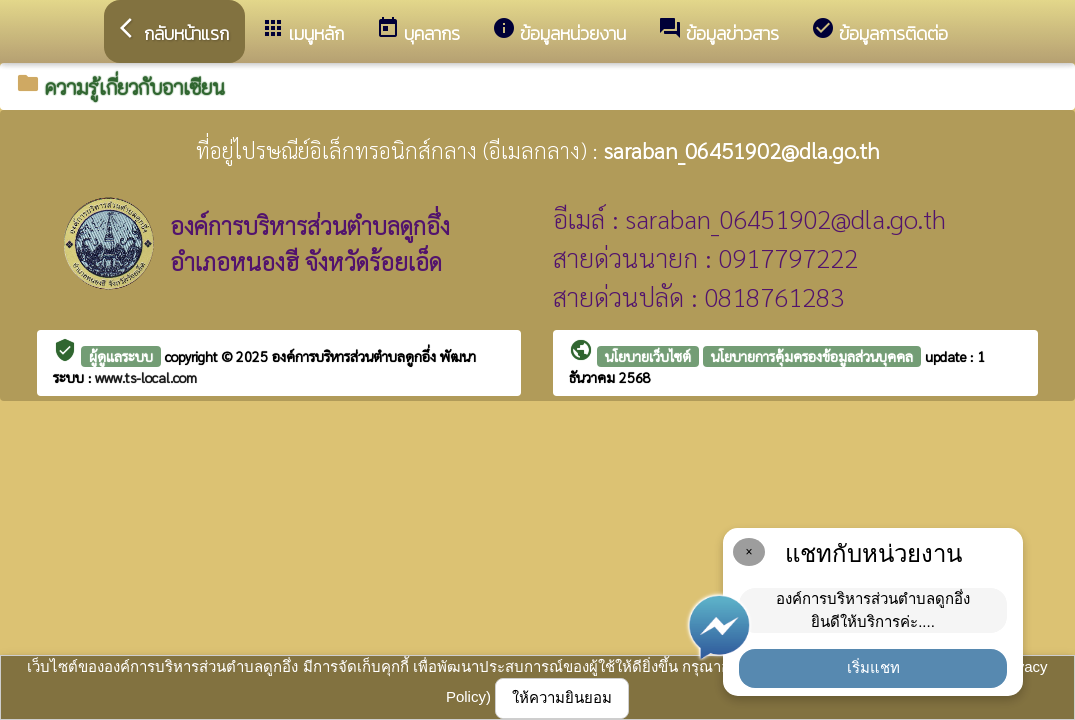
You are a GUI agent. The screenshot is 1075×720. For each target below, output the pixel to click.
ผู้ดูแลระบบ (121, 356)
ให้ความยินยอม (562, 697)
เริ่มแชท (873, 667)
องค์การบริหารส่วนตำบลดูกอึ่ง (356, 356)
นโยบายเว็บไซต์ (648, 356)
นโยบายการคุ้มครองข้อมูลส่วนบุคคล (812, 356)
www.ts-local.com (146, 377)
